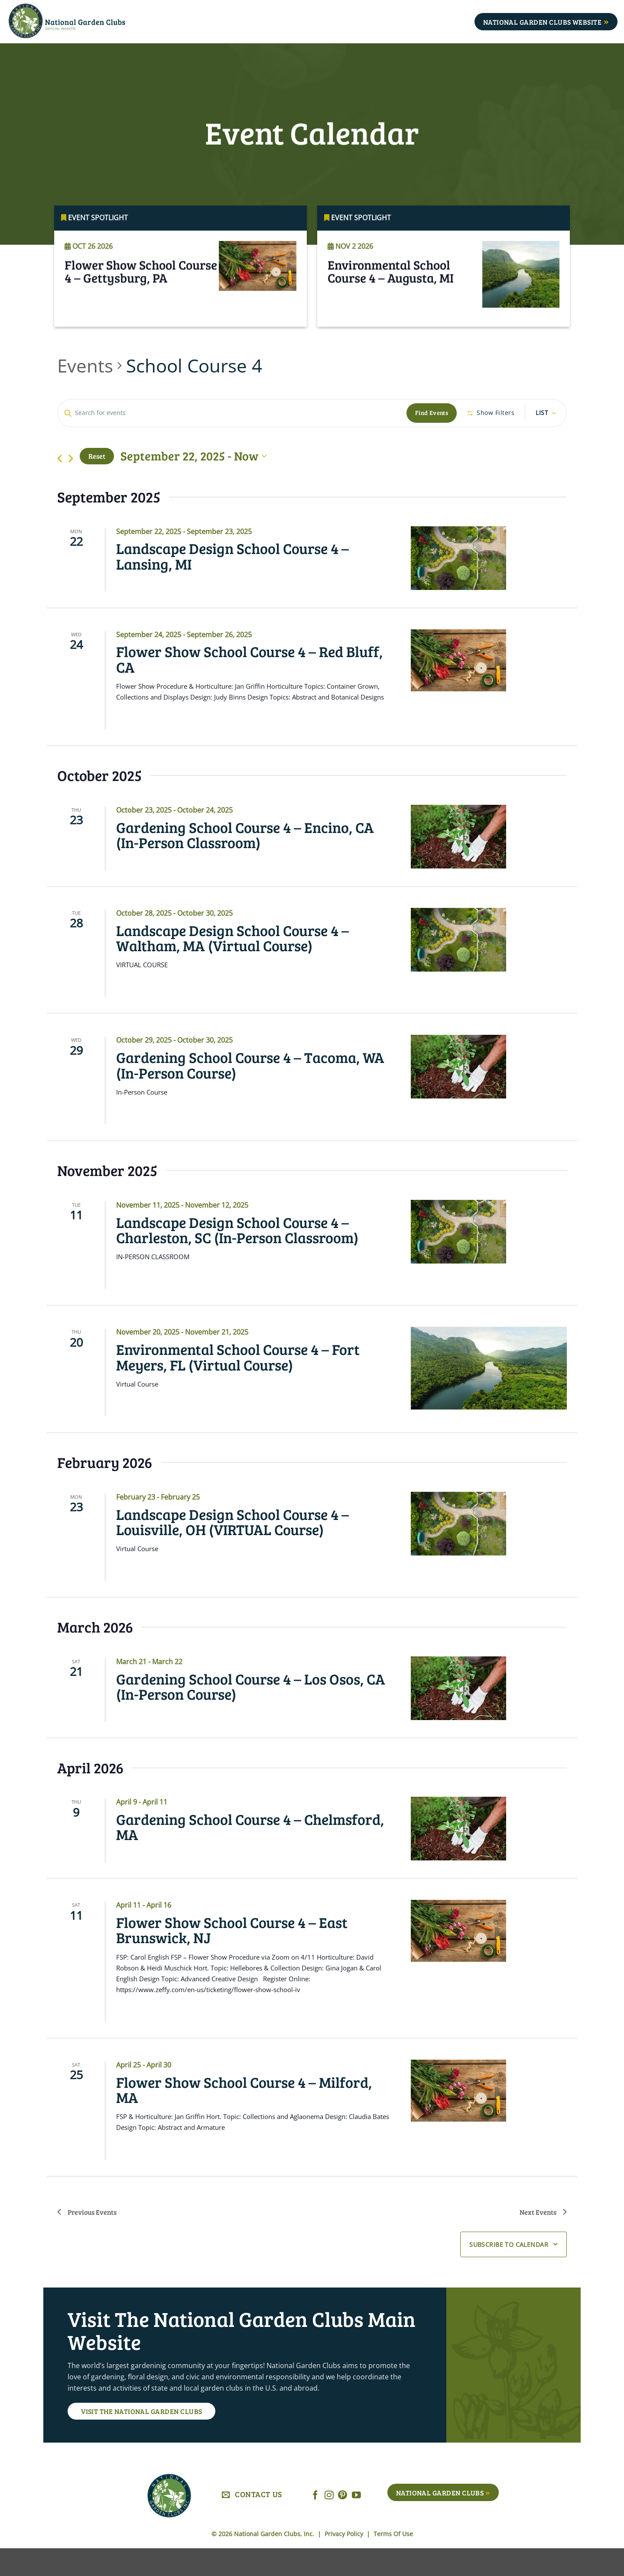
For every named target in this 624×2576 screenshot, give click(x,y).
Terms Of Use (393, 2561)
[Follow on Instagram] (329, 2523)
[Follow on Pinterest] (342, 2523)
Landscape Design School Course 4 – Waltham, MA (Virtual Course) (232, 965)
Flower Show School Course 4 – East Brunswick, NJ (232, 1957)
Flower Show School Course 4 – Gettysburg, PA (141, 286)
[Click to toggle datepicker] (193, 484)
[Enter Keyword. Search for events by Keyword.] (233, 413)
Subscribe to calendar (508, 2272)
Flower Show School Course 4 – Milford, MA (244, 2117)
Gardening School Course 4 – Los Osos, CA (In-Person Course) (250, 1713)
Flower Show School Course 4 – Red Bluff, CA (249, 686)
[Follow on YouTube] (356, 2523)
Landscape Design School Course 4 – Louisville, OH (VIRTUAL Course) (232, 1549)
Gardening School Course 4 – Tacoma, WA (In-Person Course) (250, 1092)
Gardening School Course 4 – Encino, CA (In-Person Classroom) (245, 862)
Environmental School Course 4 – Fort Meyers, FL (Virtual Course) (238, 1384)
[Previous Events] (59, 486)
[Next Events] (70, 486)
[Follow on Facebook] (315, 2523)
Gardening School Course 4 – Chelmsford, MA (250, 1854)
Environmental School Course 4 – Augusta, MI (391, 286)
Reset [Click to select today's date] (96, 483)
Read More (90, 318)
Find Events (434, 412)
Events (85, 365)
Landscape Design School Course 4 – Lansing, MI (232, 583)
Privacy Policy (345, 2561)
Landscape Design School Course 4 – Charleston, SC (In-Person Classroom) (237, 1257)
